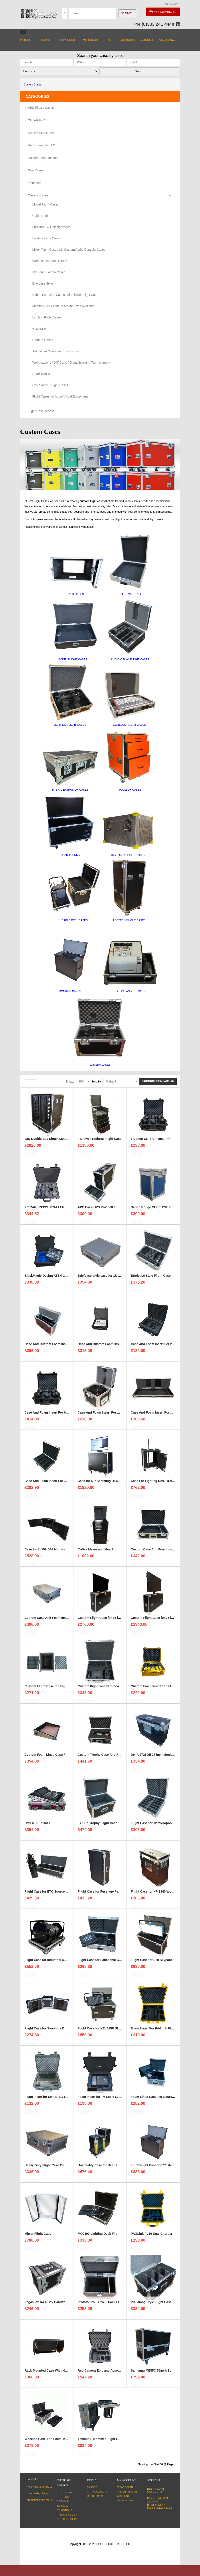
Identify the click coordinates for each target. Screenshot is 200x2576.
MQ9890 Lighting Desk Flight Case (103, 2238)
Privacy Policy (67, 2514)
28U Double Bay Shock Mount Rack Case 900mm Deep (65, 1143)
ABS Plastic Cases (41, 107)
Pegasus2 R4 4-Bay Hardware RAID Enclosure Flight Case (67, 2306)
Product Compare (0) (158, 1081)
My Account (125, 2487)
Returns (63, 2497)
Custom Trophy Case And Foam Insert (106, 1759)
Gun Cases (36, 170)
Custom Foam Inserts (43, 158)
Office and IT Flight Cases (50, 385)
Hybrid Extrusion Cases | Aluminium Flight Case (65, 295)
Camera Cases (42, 340)
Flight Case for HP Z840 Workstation (157, 1896)
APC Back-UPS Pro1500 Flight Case (104, 1211)
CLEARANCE (37, 120)
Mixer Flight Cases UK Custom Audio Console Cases (68, 249)
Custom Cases (32, 84)
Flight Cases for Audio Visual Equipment (60, 396)
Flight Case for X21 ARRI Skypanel (103, 2033)
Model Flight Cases (45, 204)
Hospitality (39, 328)
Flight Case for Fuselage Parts (100, 1896)
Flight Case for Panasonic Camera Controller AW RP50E (119, 1964)
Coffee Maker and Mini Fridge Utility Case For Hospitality (119, 1554)
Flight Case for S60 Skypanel (152, 1964)
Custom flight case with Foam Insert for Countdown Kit (118, 1690)
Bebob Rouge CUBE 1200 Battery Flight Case (164, 1211)
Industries (35, 183)
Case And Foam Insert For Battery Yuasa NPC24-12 (115, 1417)
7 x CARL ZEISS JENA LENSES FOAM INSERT (59, 1211)
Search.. (127, 13)
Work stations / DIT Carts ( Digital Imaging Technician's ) (71, 362)
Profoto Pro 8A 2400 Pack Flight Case (105, 2306)
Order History (127, 2491)
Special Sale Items (41, 133)
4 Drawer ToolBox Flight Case (99, 1143)
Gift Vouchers (97, 2491)
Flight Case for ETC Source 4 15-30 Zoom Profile (60, 1896)
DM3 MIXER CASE (38, 1827)
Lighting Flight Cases (46, 317)
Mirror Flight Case (38, 2238)
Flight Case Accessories (43, 411)
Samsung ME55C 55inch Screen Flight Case (163, 2375)
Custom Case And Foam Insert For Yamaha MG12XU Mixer (68, 1622)
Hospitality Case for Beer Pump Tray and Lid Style (115, 2169)
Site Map (62, 2501)
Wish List (123, 2496)
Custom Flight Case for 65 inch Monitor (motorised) (116, 1622)
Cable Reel (40, 215)
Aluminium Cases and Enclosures (55, 351)
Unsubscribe (96, 2496)
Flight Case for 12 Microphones (154, 1827)
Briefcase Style (42, 283)
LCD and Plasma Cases (48, 272)
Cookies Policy (67, 2519)
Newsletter (125, 2500)
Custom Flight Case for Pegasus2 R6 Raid (56, 1690)
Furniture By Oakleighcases (51, 227)
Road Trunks (41, 374)
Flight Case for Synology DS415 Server (53, 2033)
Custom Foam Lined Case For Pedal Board (56, 1759)
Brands (92, 2487)
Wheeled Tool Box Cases (49, 261)
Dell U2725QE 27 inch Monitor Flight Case (161, 1759)
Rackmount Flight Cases (43, 145)
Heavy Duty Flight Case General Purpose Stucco (60, 2169)
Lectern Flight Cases (46, 238)
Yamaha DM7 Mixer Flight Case (100, 2443)
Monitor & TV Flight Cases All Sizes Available (63, 306)
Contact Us (65, 2492)
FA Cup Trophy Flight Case (97, 1827)
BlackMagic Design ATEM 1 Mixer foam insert (58, 1280)
